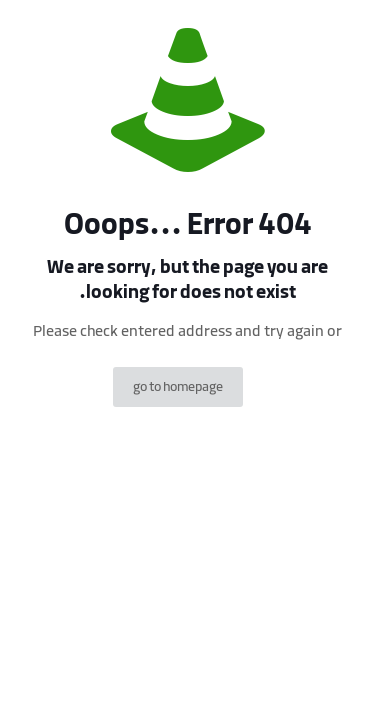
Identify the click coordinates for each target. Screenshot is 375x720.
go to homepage (178, 387)
